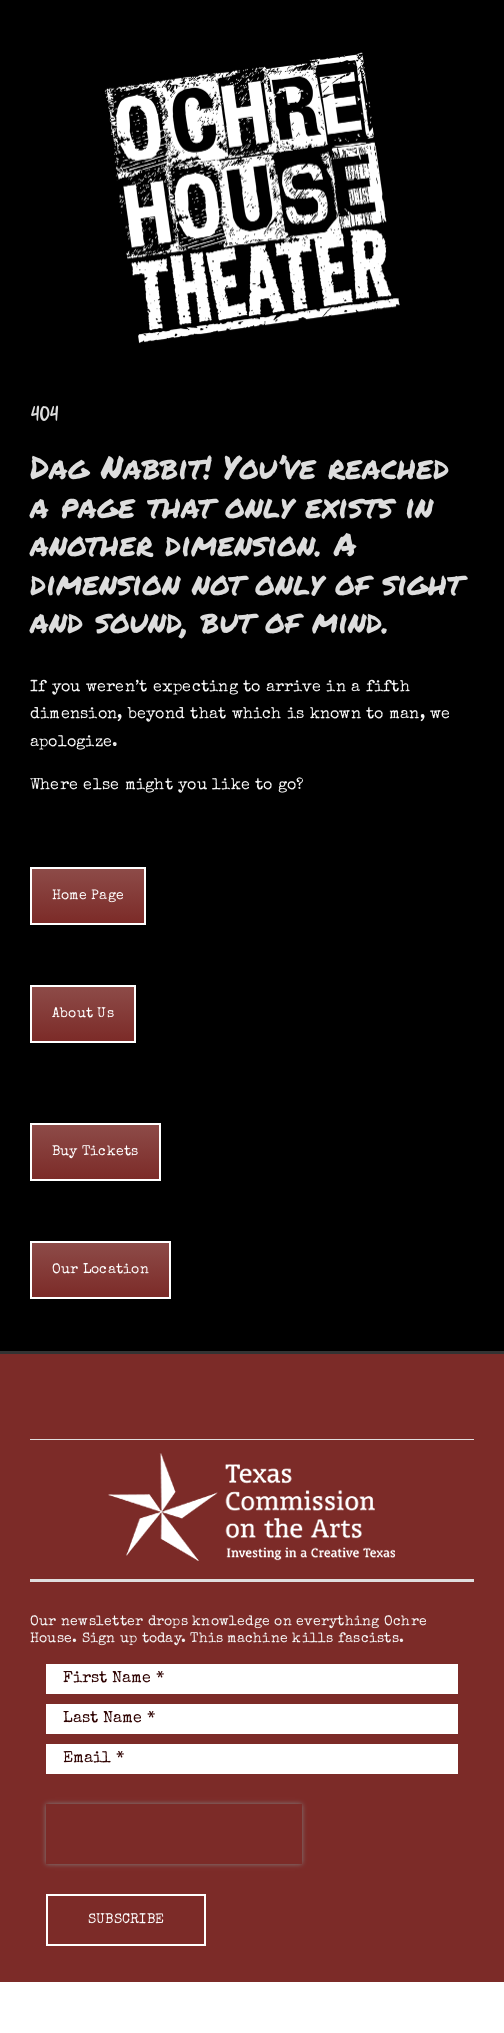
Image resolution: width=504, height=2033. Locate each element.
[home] (88, 896)
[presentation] (174, 1834)
